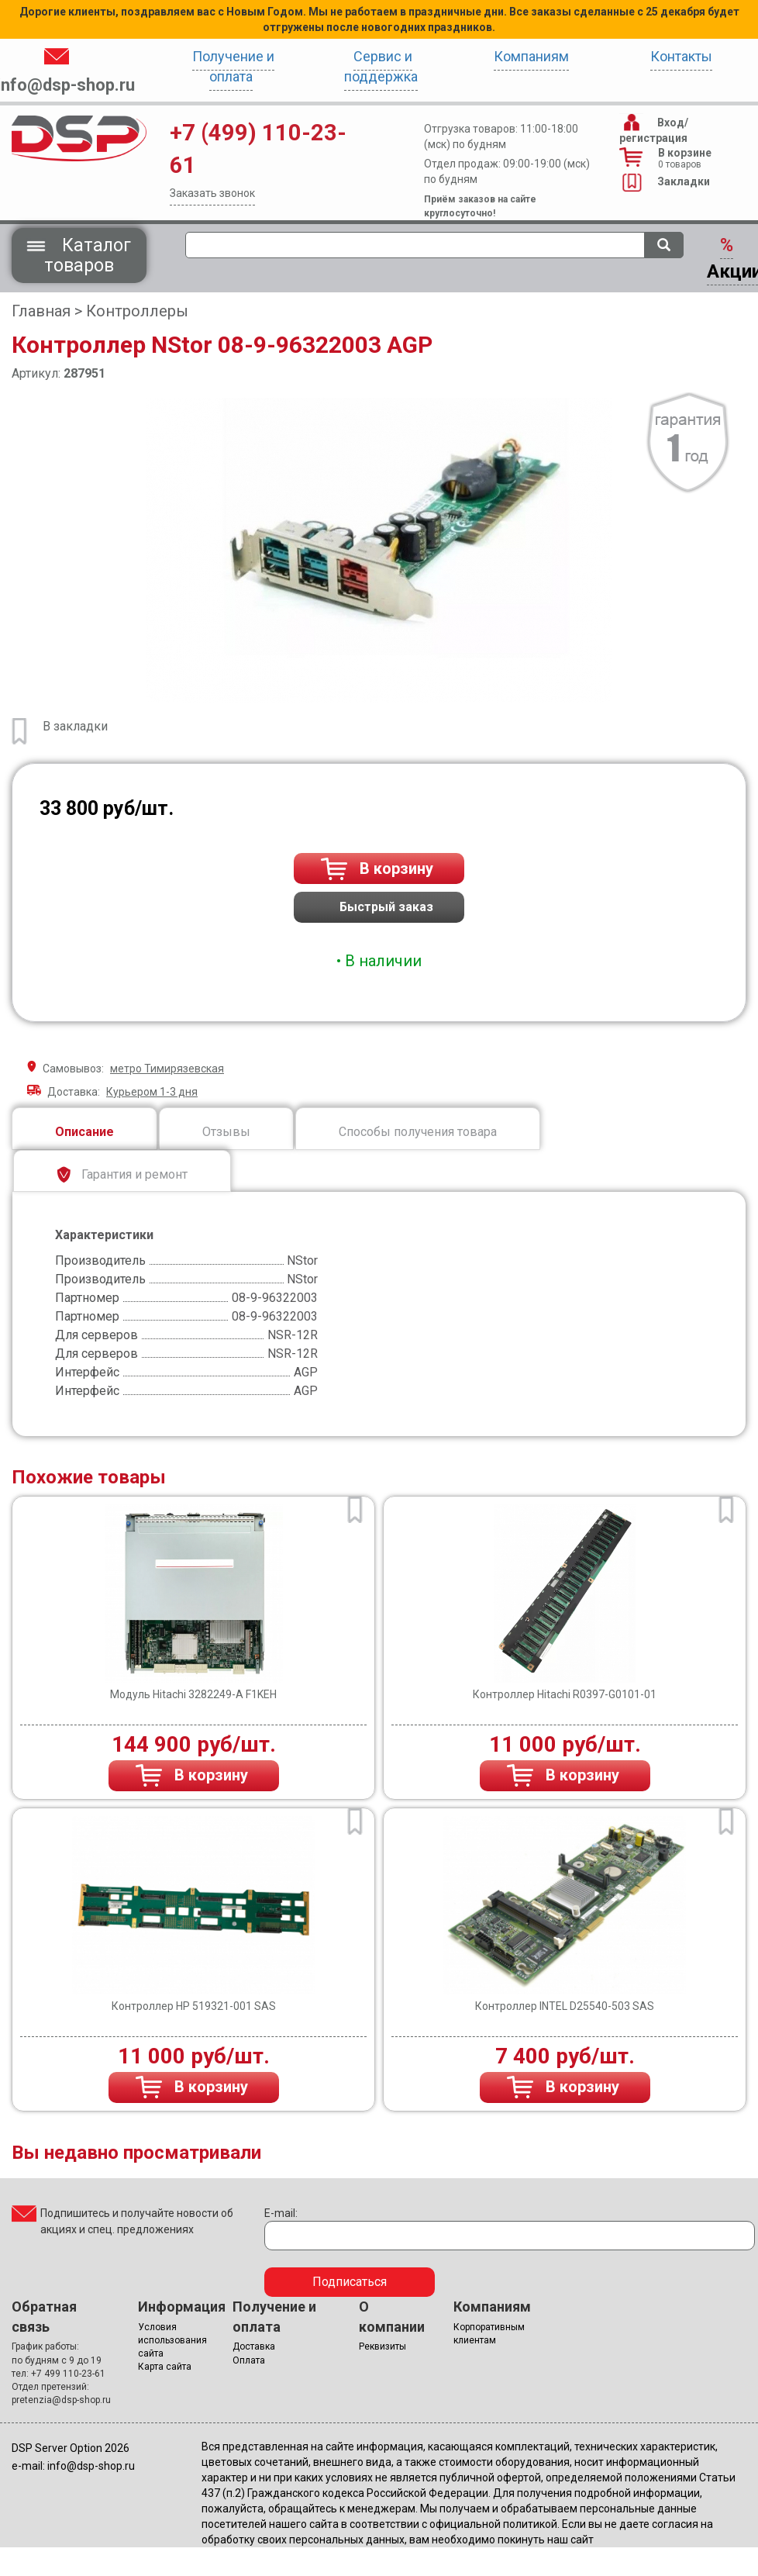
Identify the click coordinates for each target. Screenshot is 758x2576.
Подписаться (349, 2281)
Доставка (254, 2346)
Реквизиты (382, 2346)
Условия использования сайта (172, 2340)
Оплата (249, 2360)
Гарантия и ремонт (122, 1174)
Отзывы (226, 1131)
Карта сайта (164, 2366)
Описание (84, 1131)
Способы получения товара (418, 1131)
